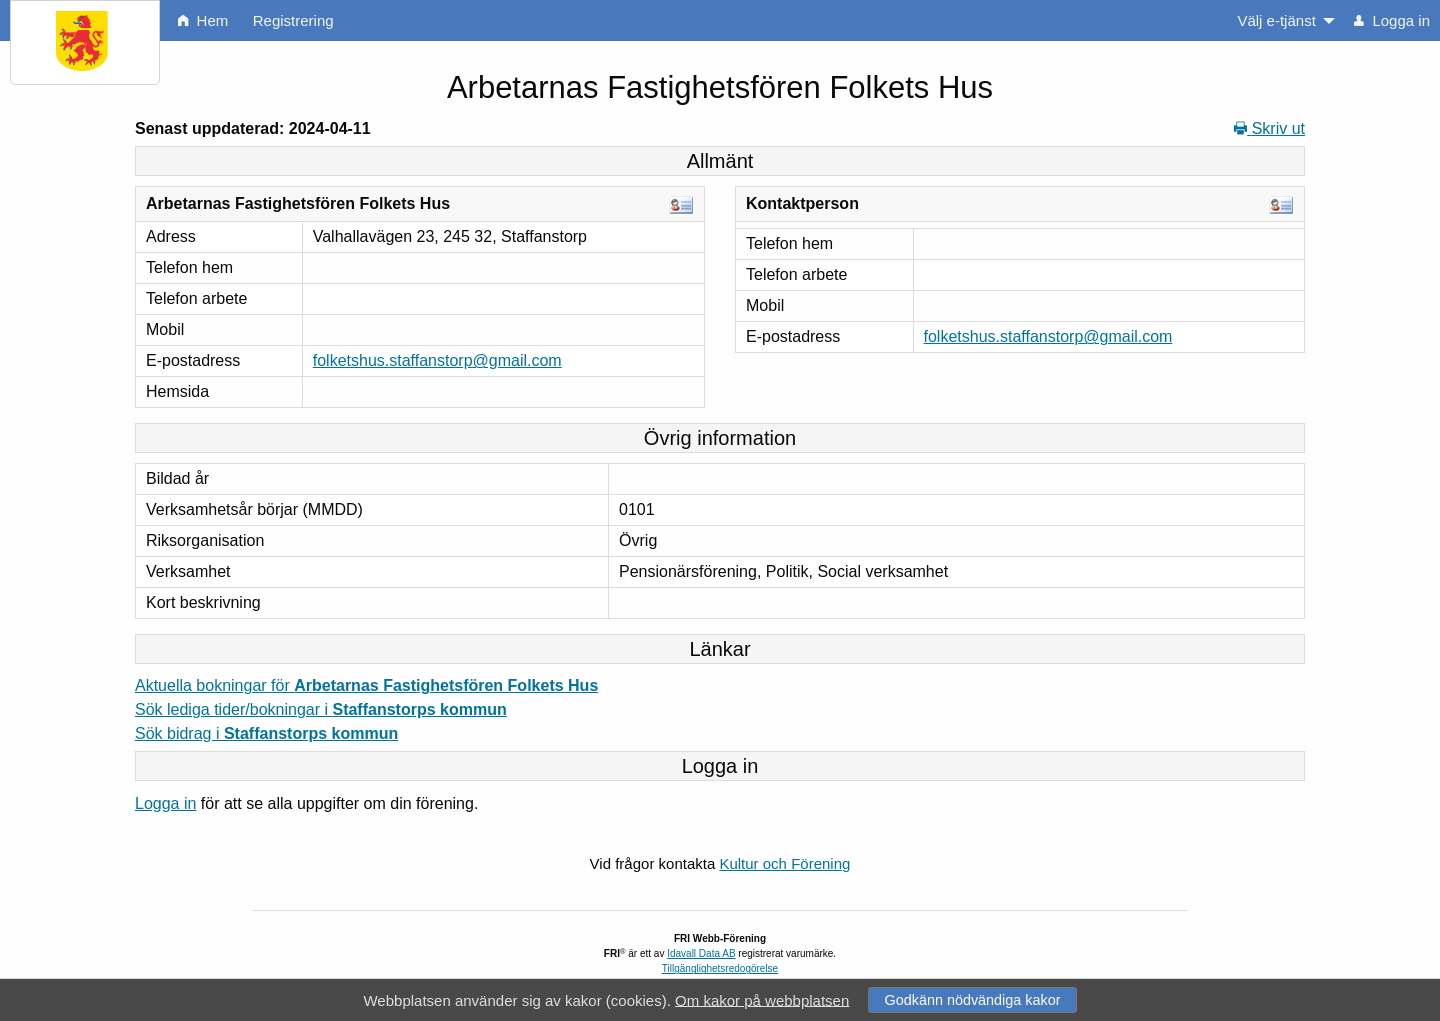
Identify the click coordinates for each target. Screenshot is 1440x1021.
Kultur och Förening (784, 863)
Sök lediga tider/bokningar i (321, 709)
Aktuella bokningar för (366, 685)
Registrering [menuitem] (293, 20)
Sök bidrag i (266, 733)
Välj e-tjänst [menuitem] (1276, 20)
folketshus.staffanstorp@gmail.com (437, 360)
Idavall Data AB (701, 953)
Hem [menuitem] (203, 20)
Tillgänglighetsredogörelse (720, 968)
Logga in (165, 803)
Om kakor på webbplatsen (762, 999)
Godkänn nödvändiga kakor (972, 1000)
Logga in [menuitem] (1392, 20)
